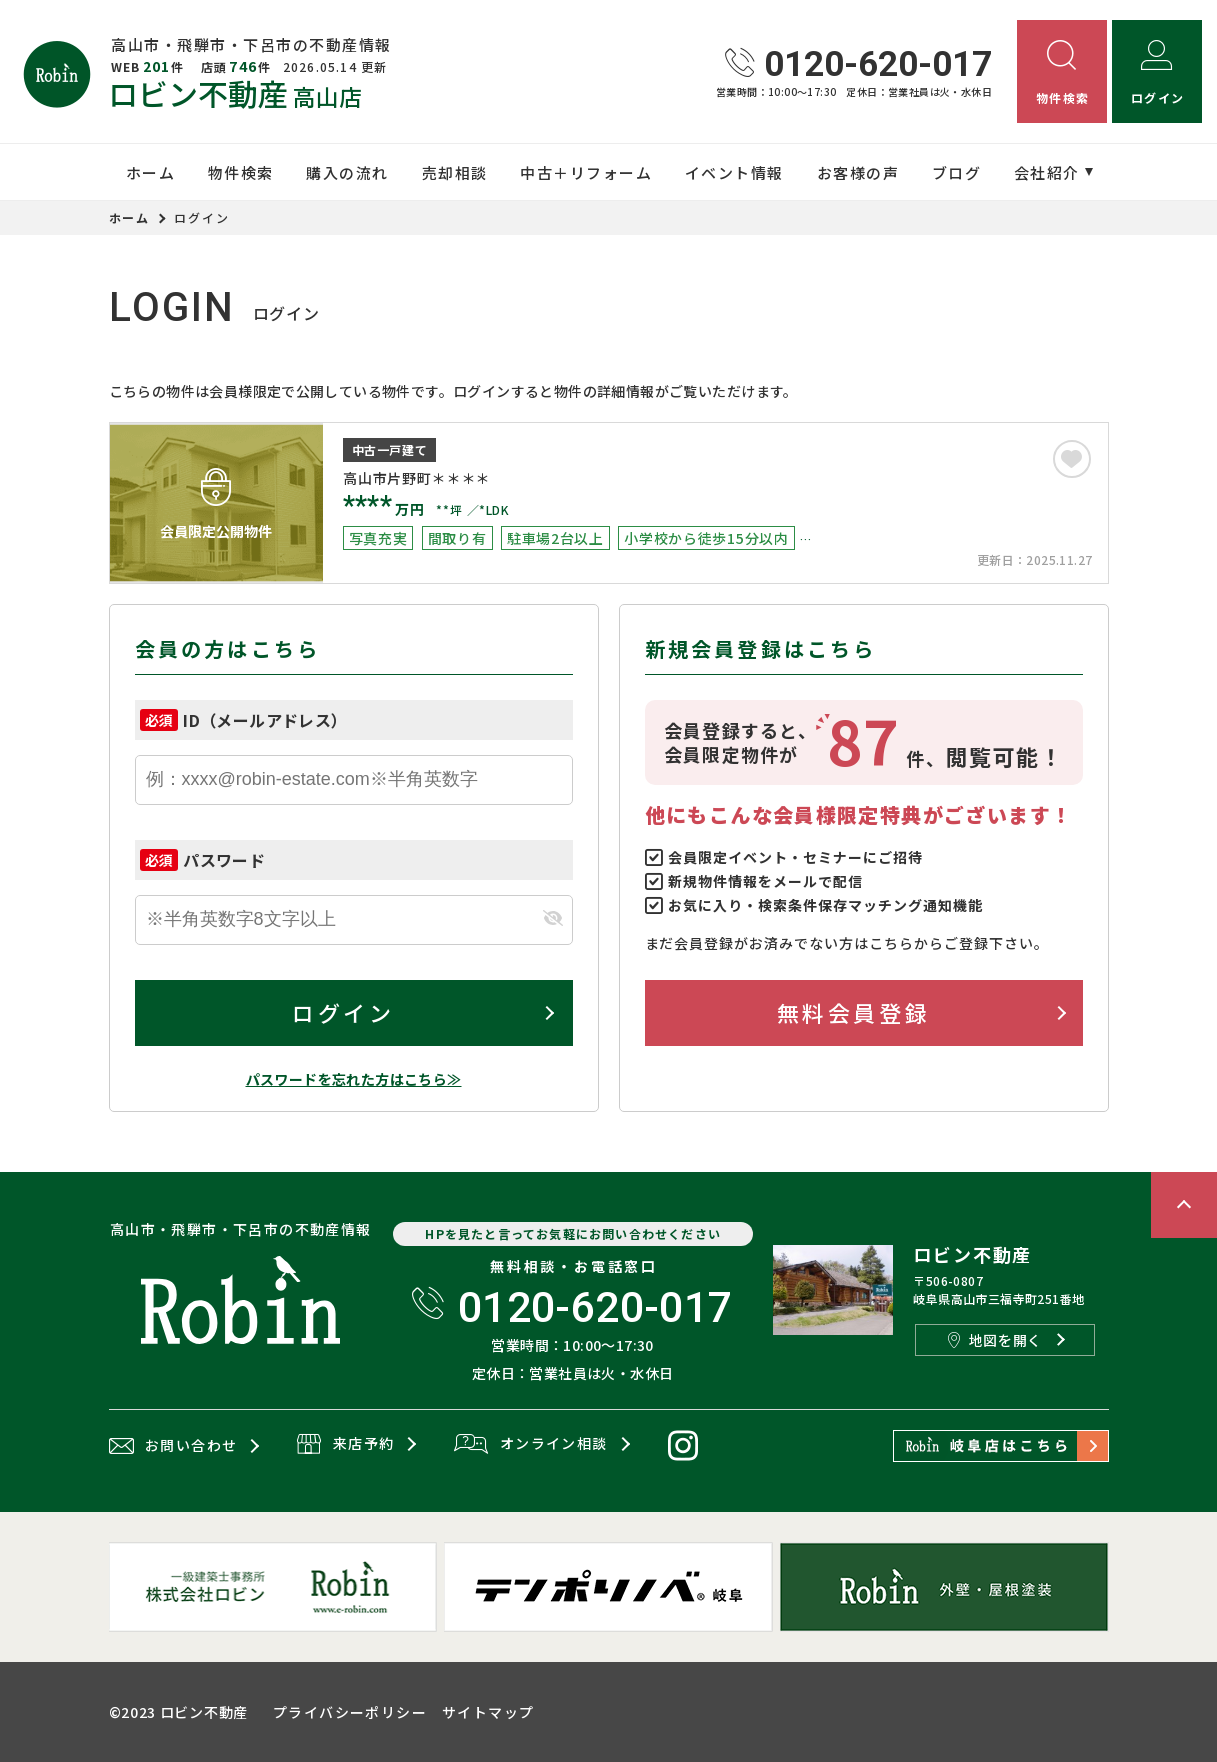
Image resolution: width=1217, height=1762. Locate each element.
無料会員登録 (853, 1012)
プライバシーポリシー (350, 1712)
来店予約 (345, 1445)
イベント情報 (734, 172)
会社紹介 (1047, 172)
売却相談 (455, 172)
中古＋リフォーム (586, 172)
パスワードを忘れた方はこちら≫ (354, 1079)
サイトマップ (488, 1712)
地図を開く (995, 1340)
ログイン (343, 1012)
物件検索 (241, 172)
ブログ (957, 172)
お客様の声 (858, 172)
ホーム (151, 172)
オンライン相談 (530, 1445)
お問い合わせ (173, 1446)
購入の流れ (347, 172)
